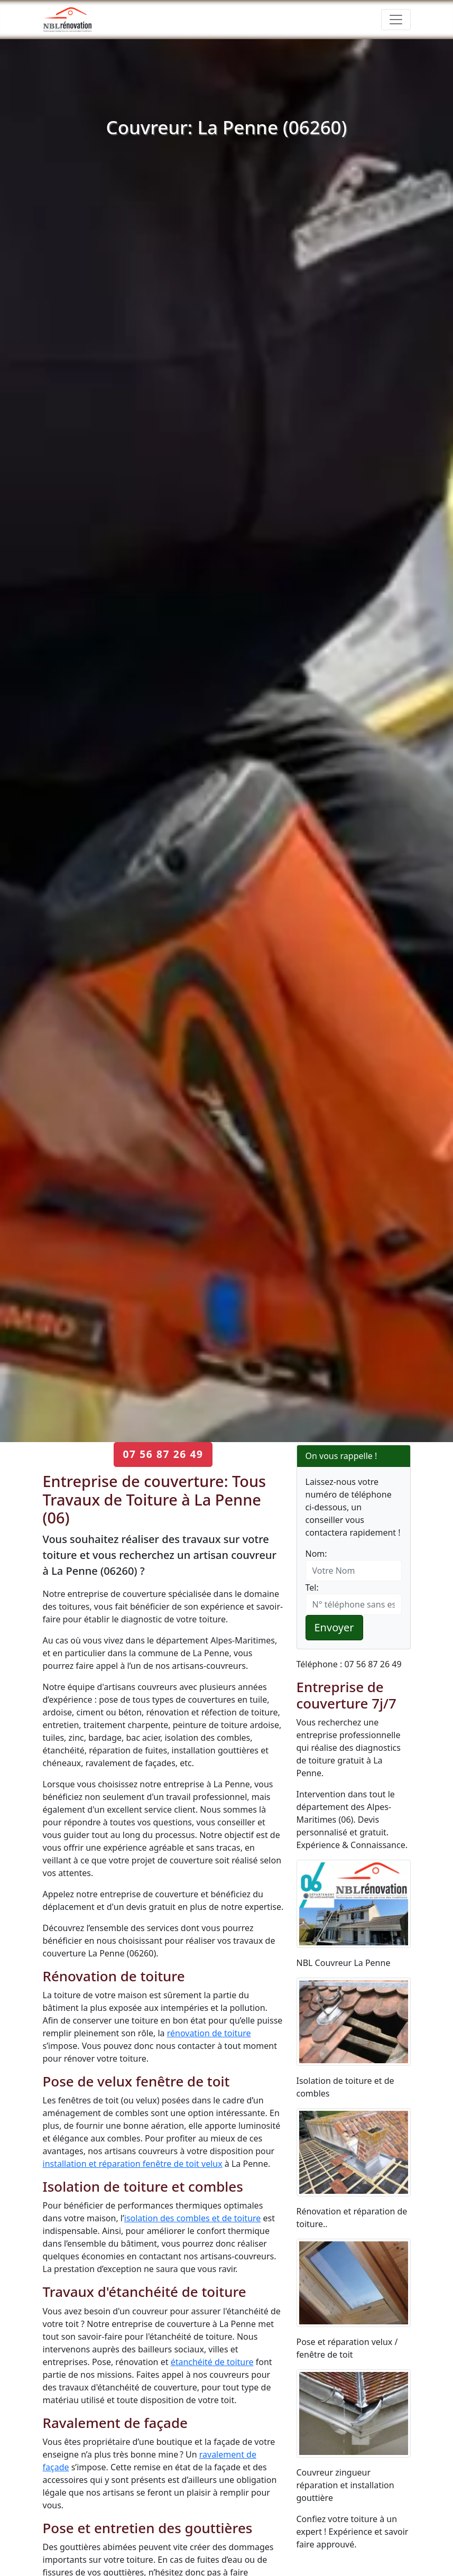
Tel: (312, 1587)
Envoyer (334, 1627)
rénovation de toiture (209, 2033)
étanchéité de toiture (212, 2362)
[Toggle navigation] (396, 19)
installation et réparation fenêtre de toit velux (133, 2163)
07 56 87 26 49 (163, 1454)
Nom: (316, 1553)
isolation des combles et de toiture (192, 2218)
